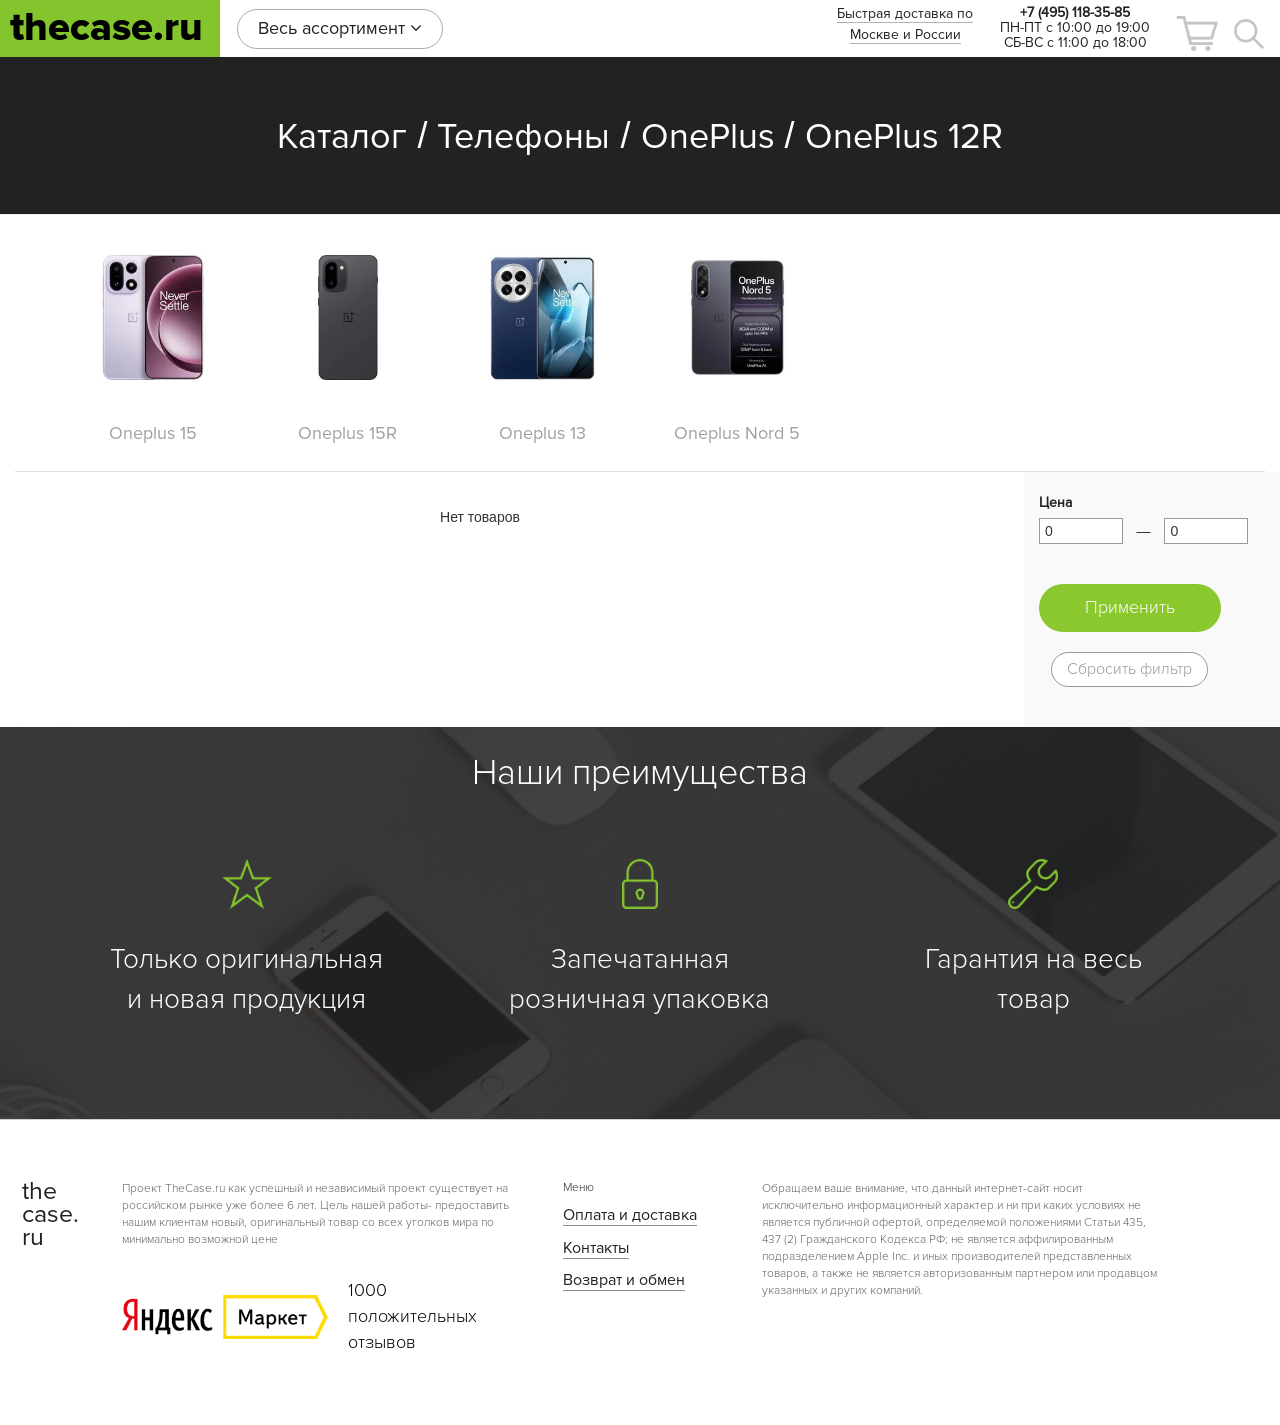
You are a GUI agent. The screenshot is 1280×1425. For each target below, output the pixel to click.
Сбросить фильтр (1129, 669)
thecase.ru (106, 27)
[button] (1197, 33)
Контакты (596, 1248)
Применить (1130, 607)
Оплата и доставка (630, 1215)
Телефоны (523, 137)
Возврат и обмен (624, 1280)
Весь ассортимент (340, 28)
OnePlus (708, 137)
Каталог (342, 137)
